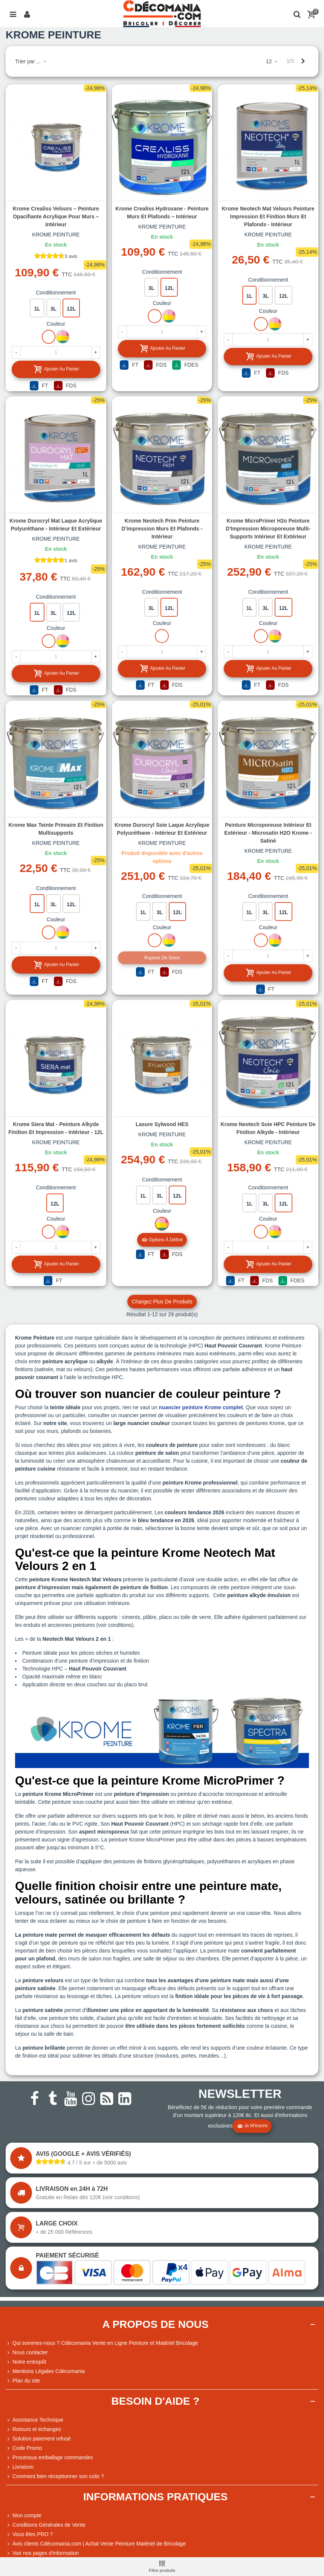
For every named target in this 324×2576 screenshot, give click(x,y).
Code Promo (24, 2448)
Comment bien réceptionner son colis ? (55, 2476)
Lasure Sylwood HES (162, 1124)
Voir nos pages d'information (42, 2553)
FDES (185, 365)
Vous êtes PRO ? (32, 2534)
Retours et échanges (33, 2429)
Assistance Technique (34, 2420)
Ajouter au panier (56, 369)
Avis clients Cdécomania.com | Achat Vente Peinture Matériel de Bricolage (96, 2544)
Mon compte (23, 2516)
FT (39, 386)
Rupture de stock (162, 957)
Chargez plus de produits (161, 1302)
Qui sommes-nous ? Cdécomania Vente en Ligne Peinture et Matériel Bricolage (102, 2343)
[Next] (303, 61)
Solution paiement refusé (38, 2439)
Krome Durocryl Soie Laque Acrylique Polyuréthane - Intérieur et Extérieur (162, 829)
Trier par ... (31, 61)
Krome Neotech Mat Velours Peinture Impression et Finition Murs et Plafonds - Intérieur (268, 216)
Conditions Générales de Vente (46, 2525)
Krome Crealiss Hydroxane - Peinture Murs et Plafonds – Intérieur (161, 212)
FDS (65, 386)
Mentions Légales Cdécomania (45, 2371)
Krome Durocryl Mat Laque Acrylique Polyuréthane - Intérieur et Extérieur (55, 525)
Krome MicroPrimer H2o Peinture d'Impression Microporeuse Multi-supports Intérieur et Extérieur (268, 529)
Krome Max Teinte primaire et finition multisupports (55, 829)
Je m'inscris (252, 2126)
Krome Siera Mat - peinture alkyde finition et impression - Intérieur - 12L (55, 1128)
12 (272, 61)
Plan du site (23, 2381)
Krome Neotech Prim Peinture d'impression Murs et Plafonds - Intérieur (162, 529)
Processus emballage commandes (49, 2458)
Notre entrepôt (26, 2362)
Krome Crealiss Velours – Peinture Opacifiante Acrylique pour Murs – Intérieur (56, 216)
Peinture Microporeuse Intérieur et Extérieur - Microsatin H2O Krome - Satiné (268, 833)
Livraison (20, 2467)
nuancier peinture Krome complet (201, 1407)
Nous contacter (27, 2353)
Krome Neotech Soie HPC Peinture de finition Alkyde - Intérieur (268, 1128)
